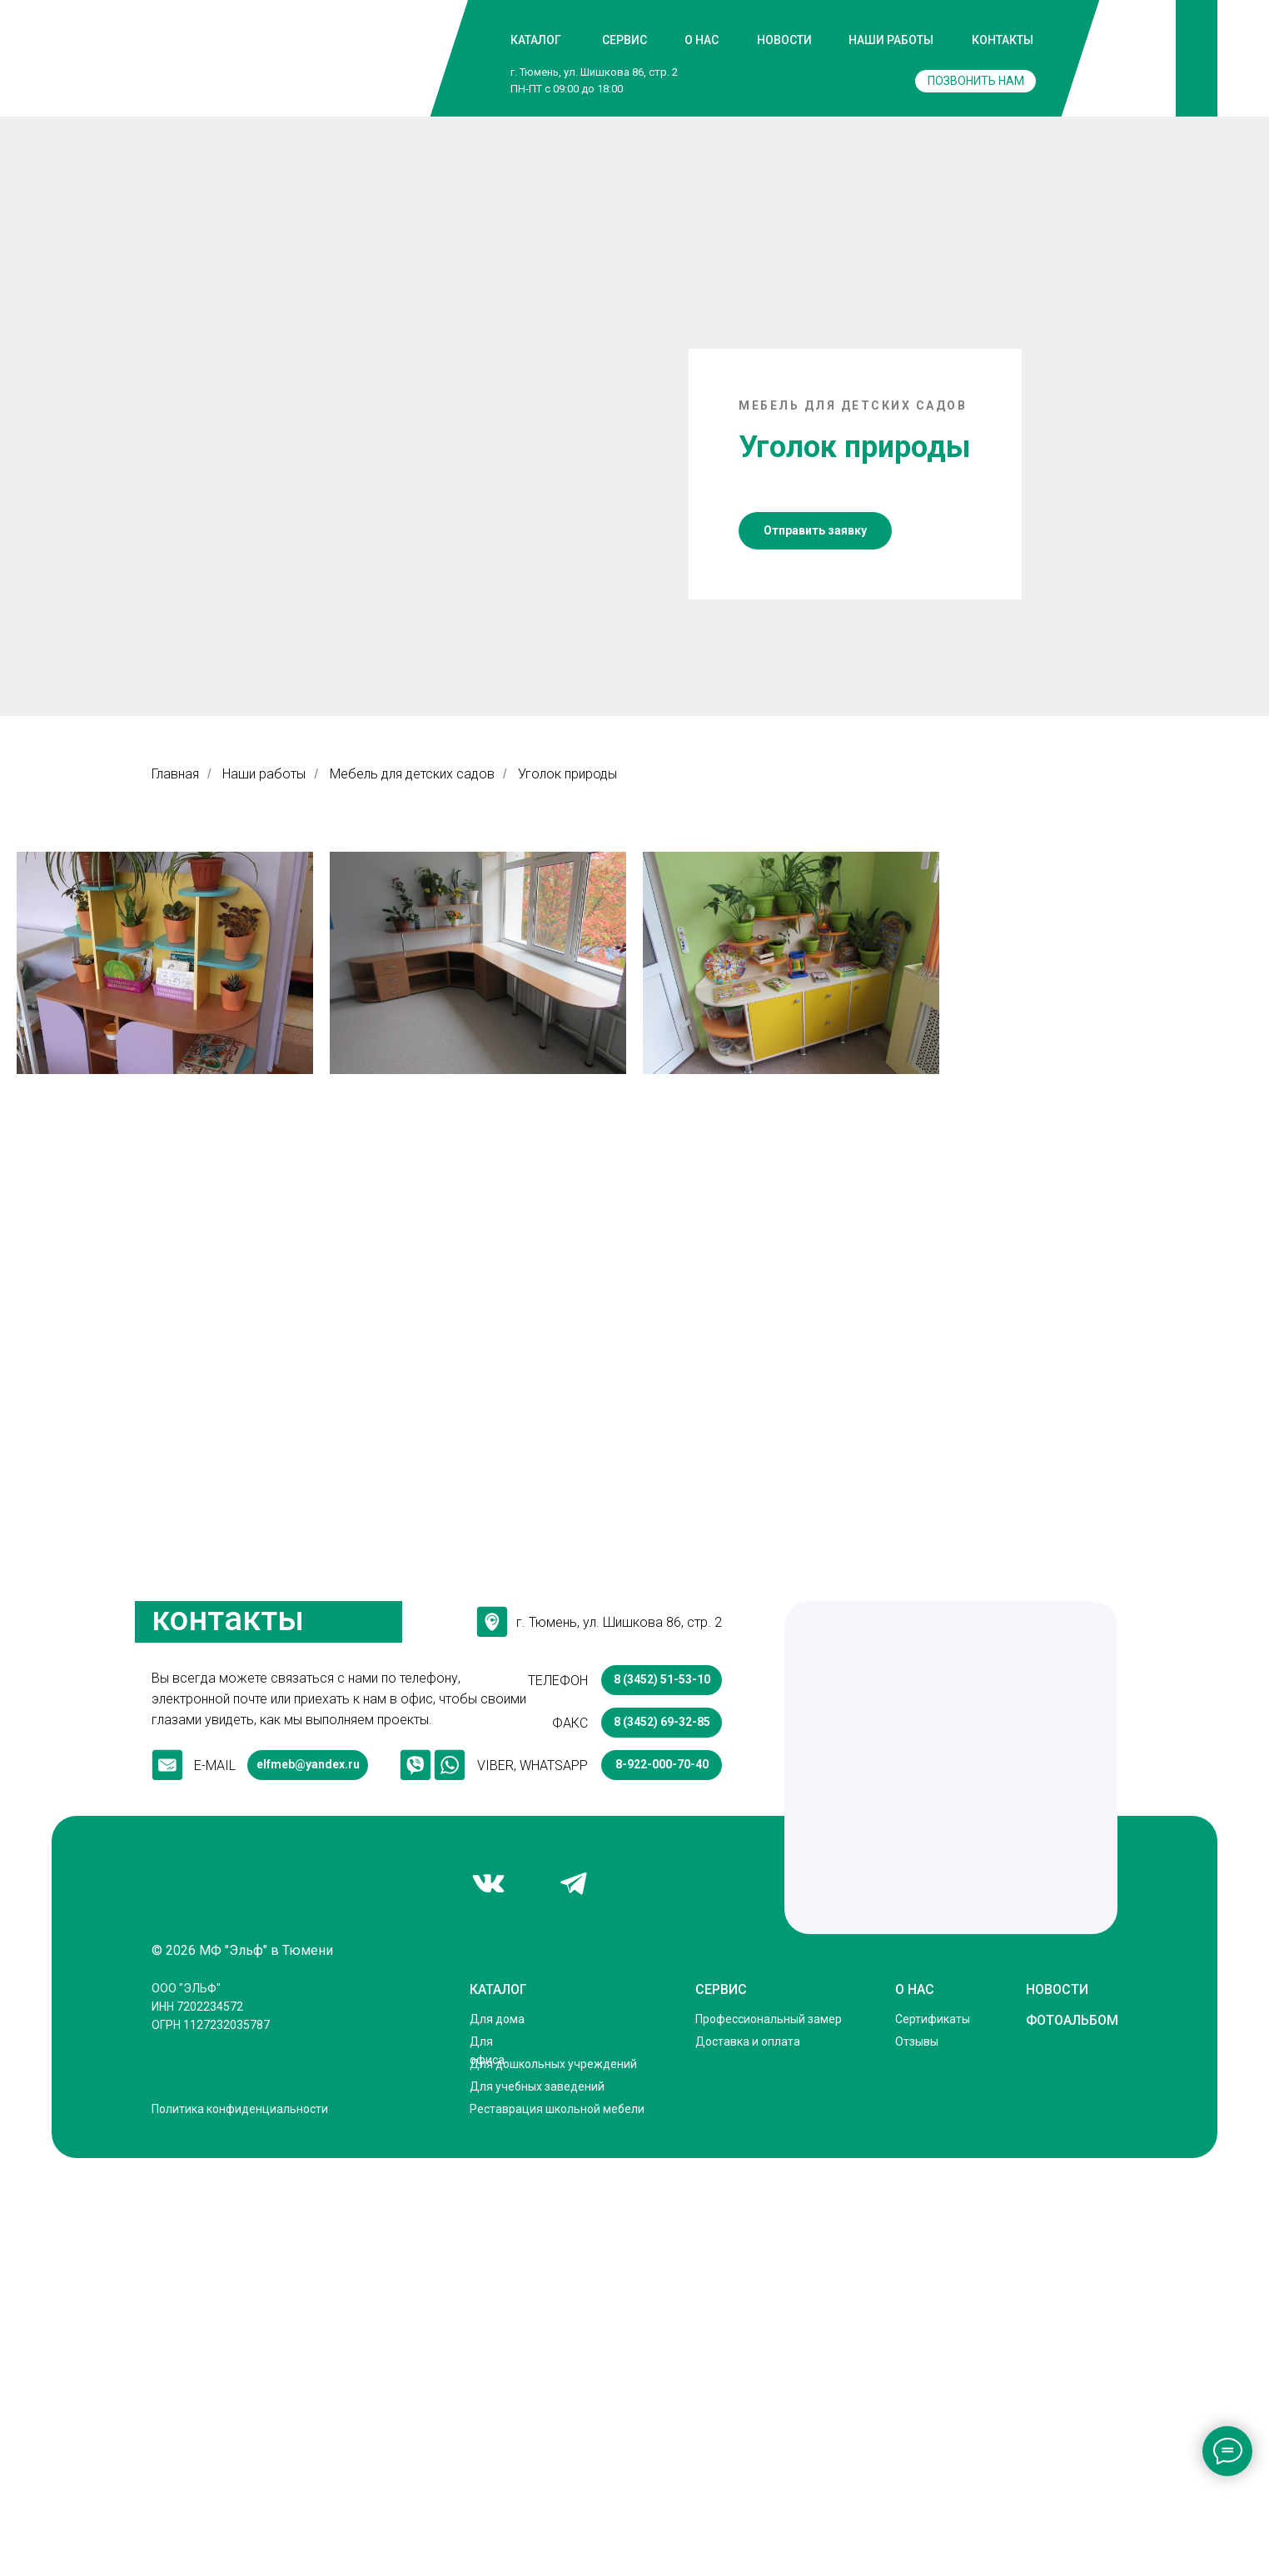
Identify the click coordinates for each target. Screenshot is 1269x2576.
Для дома (497, 2435)
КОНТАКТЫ (1002, 40)
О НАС (701, 40)
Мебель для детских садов (412, 1190)
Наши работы (264, 1190)
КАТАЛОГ (535, 40)
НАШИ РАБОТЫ (890, 40)
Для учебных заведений (537, 2502)
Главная (175, 1190)
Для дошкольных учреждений (553, 2480)
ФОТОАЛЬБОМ (1072, 2436)
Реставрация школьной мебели (557, 2525)
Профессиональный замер (768, 2435)
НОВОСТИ (784, 40)
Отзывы (916, 2457)
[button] (815, 947)
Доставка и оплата (747, 2457)
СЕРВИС (624, 40)
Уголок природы (567, 1190)
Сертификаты (932, 2435)
